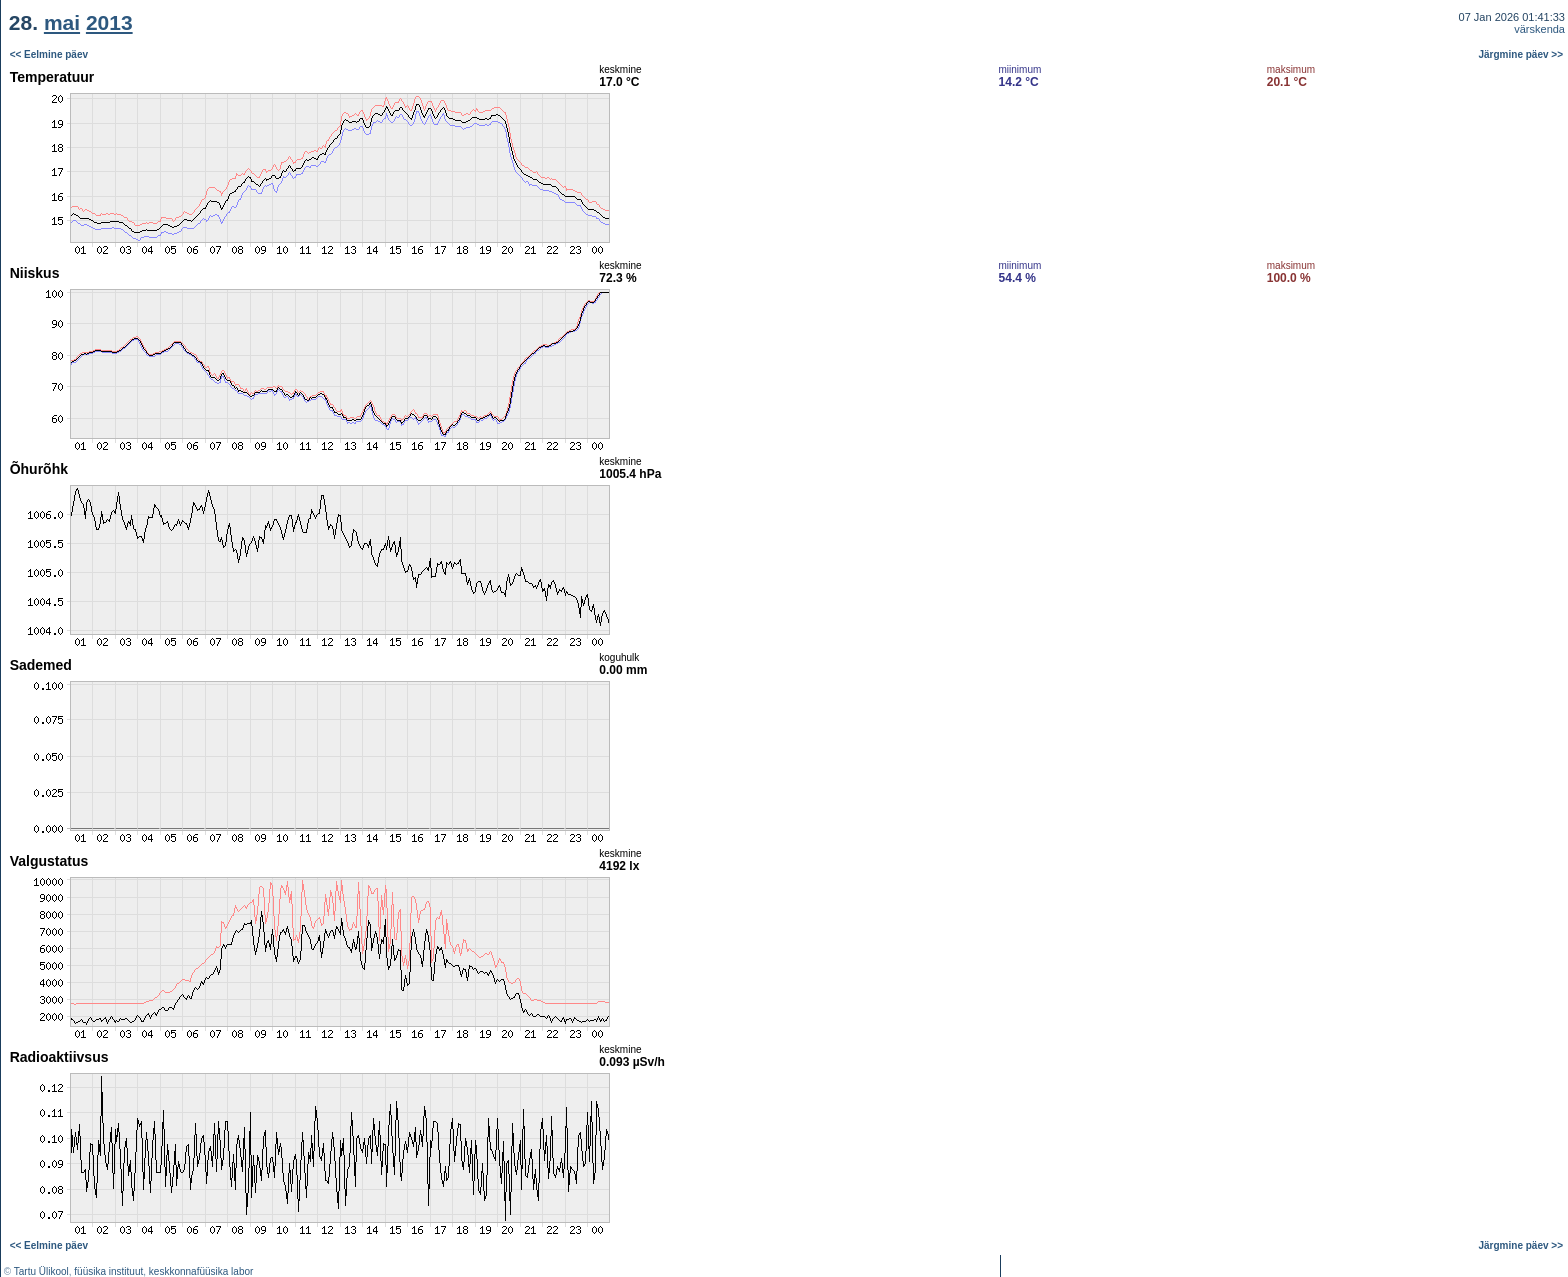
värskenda (1539, 29)
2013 (109, 22)
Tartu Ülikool (41, 1271)
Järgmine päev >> (1521, 54)
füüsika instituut (108, 1271)
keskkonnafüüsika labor (201, 1271)
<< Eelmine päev (49, 54)
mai (62, 22)
